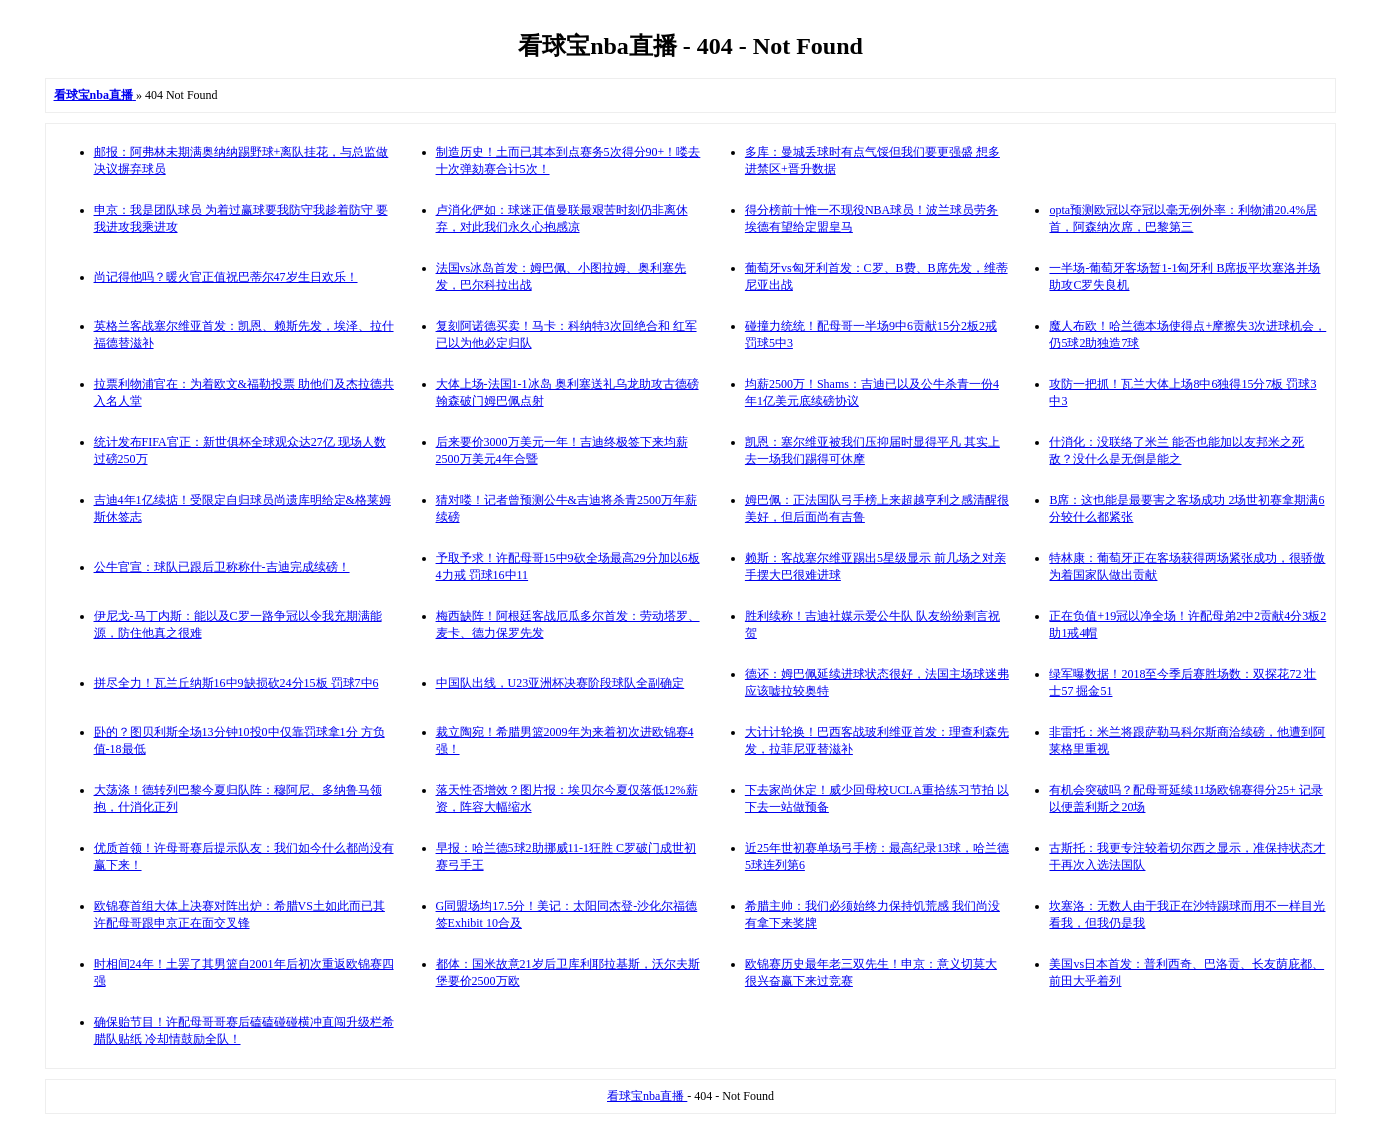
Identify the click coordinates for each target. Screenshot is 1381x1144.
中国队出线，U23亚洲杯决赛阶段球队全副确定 (560, 683)
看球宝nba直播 (647, 1096)
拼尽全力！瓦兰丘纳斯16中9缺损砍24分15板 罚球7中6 (236, 683)
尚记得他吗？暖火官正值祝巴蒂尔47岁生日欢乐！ (226, 277)
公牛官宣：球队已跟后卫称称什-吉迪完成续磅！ (222, 567)
